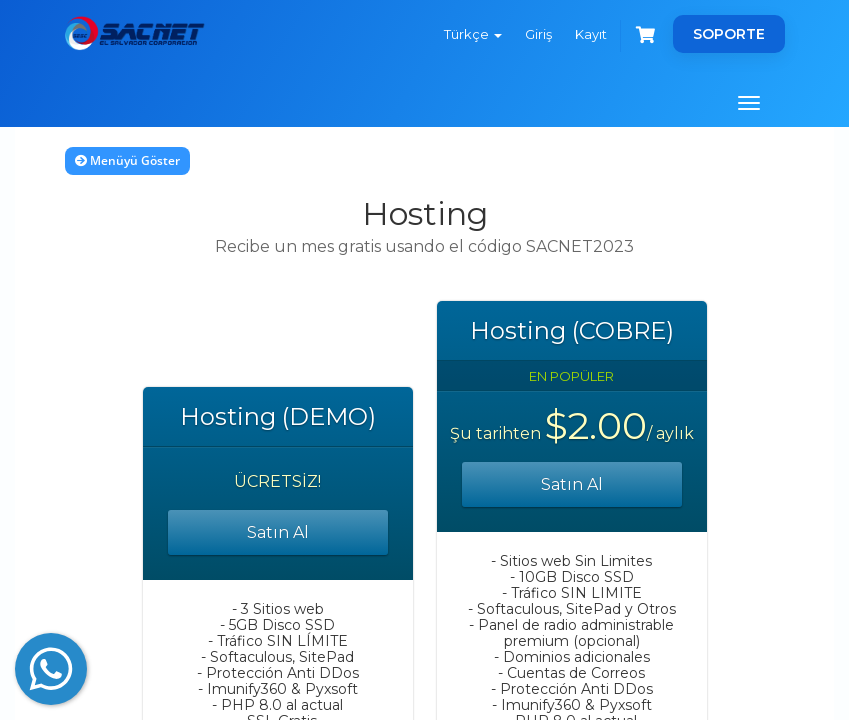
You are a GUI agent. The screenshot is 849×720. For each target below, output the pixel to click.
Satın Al (278, 532)
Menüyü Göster (127, 160)
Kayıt (591, 34)
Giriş (538, 34)
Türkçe (473, 34)
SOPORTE (729, 34)
